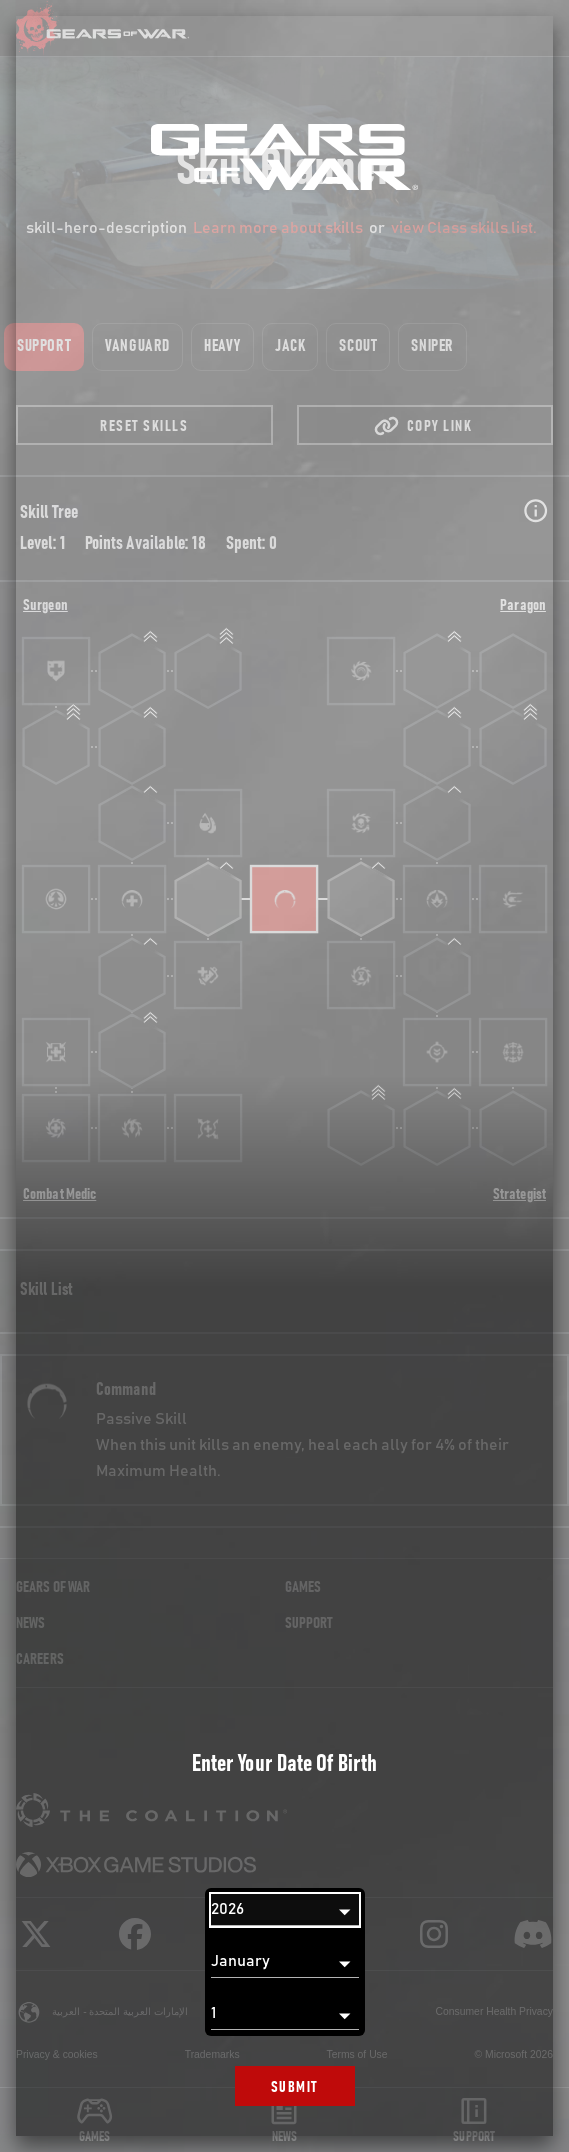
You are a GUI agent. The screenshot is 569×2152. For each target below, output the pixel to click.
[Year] (285, 1910)
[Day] (285, 2014)
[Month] (285, 1962)
